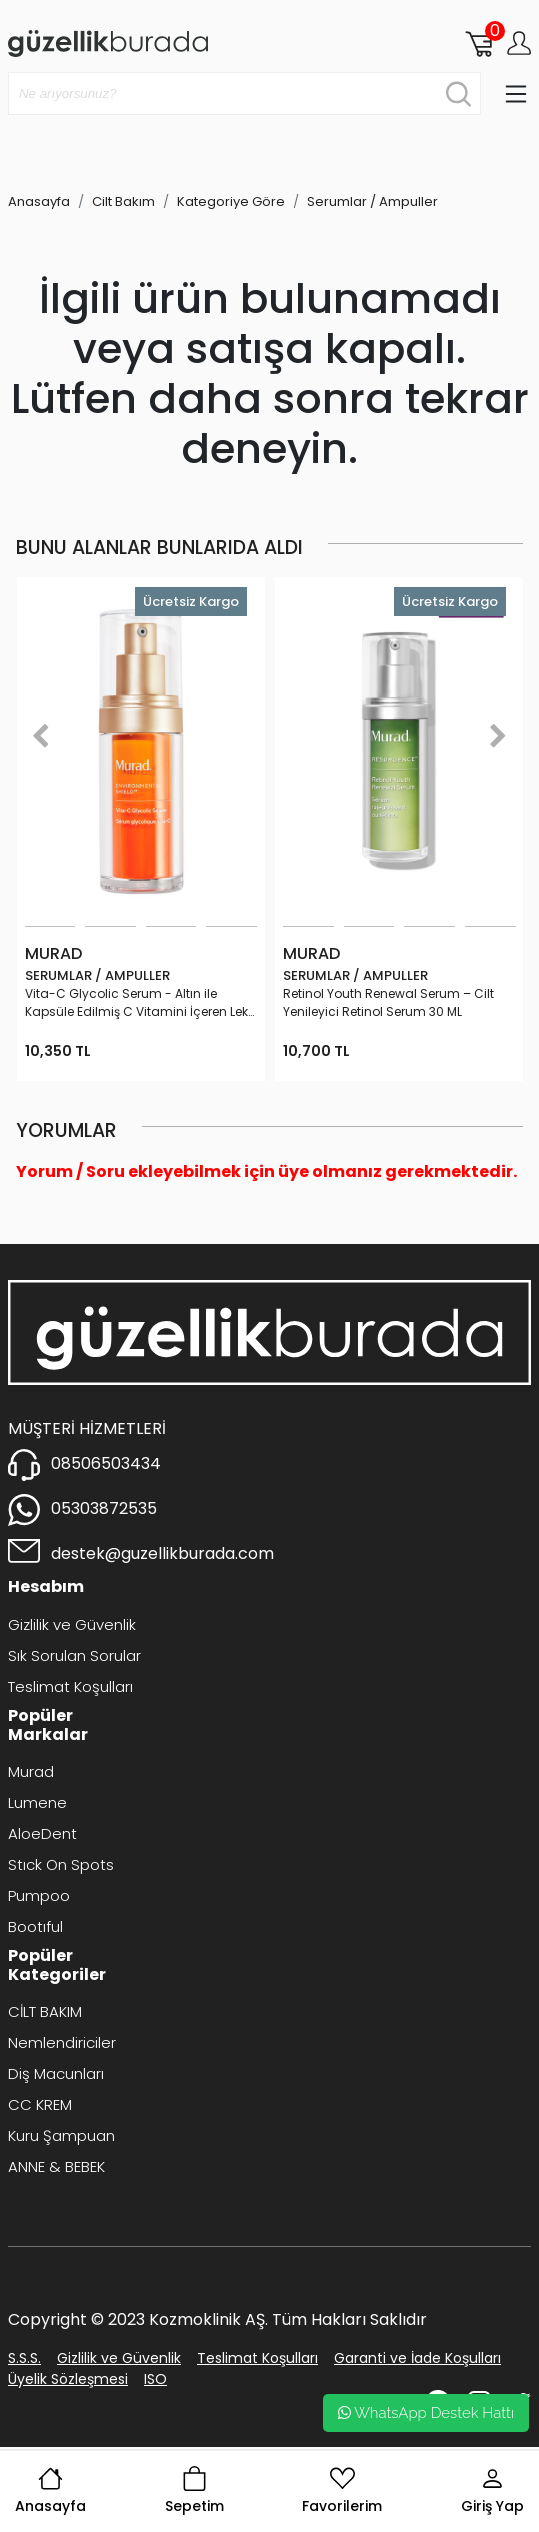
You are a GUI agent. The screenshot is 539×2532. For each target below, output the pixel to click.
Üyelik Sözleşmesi (68, 2379)
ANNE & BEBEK (56, 2166)
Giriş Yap (492, 2491)
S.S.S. (24, 2358)
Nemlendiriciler (62, 2042)
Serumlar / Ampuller (372, 201)
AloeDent (42, 1833)
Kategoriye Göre (231, 201)
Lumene (37, 1802)
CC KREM (40, 2104)
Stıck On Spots (61, 1864)
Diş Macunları (56, 2073)
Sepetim (194, 2491)
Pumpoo (39, 1895)
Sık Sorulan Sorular (74, 1655)
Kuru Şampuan (61, 2135)
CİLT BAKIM (45, 2011)
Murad (31, 1771)
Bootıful (35, 1926)
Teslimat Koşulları (70, 1686)
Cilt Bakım (123, 201)
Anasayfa (50, 2491)
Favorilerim (342, 2491)
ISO (155, 2379)
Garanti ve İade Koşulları (417, 2358)
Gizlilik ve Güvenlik (72, 1624)
